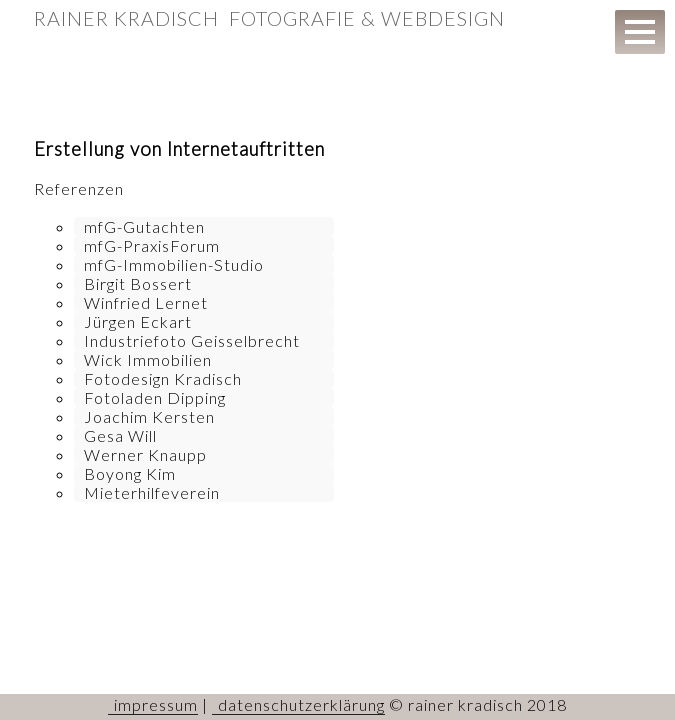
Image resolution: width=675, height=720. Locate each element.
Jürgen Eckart (138, 321)
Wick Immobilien (148, 359)
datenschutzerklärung (301, 704)
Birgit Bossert (138, 283)
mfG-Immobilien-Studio (174, 264)
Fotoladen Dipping (155, 397)
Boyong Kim (130, 473)
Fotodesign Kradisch (163, 378)
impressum (156, 704)
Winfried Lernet (146, 302)
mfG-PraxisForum (152, 245)
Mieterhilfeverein (152, 492)
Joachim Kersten (149, 416)
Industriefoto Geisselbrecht (192, 340)
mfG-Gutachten (144, 226)
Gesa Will (120, 435)
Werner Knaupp (145, 454)
